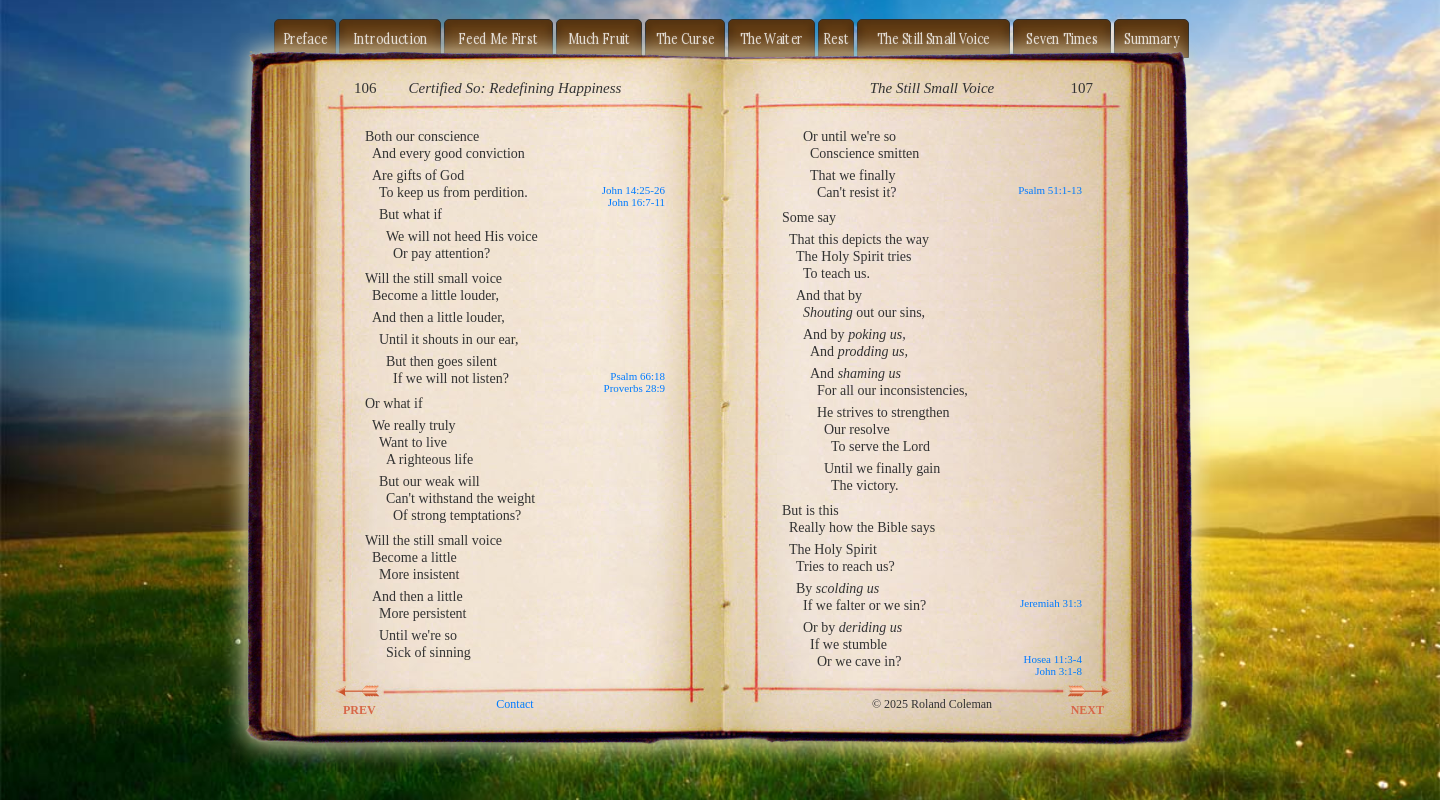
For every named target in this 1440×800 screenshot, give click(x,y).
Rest (836, 38)
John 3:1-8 (1058, 671)
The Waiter (772, 38)
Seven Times (1062, 38)
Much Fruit (599, 38)
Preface (305, 38)
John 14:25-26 (633, 190)
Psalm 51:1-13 (1050, 190)
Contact (514, 704)
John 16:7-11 (636, 202)
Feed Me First (498, 38)
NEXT (1076, 691)
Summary (1151, 38)
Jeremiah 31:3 (1051, 603)
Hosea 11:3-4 (1052, 659)
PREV (371, 691)
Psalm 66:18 (637, 376)
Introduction (390, 38)
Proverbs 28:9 (634, 388)
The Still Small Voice (933, 38)
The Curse (685, 38)
